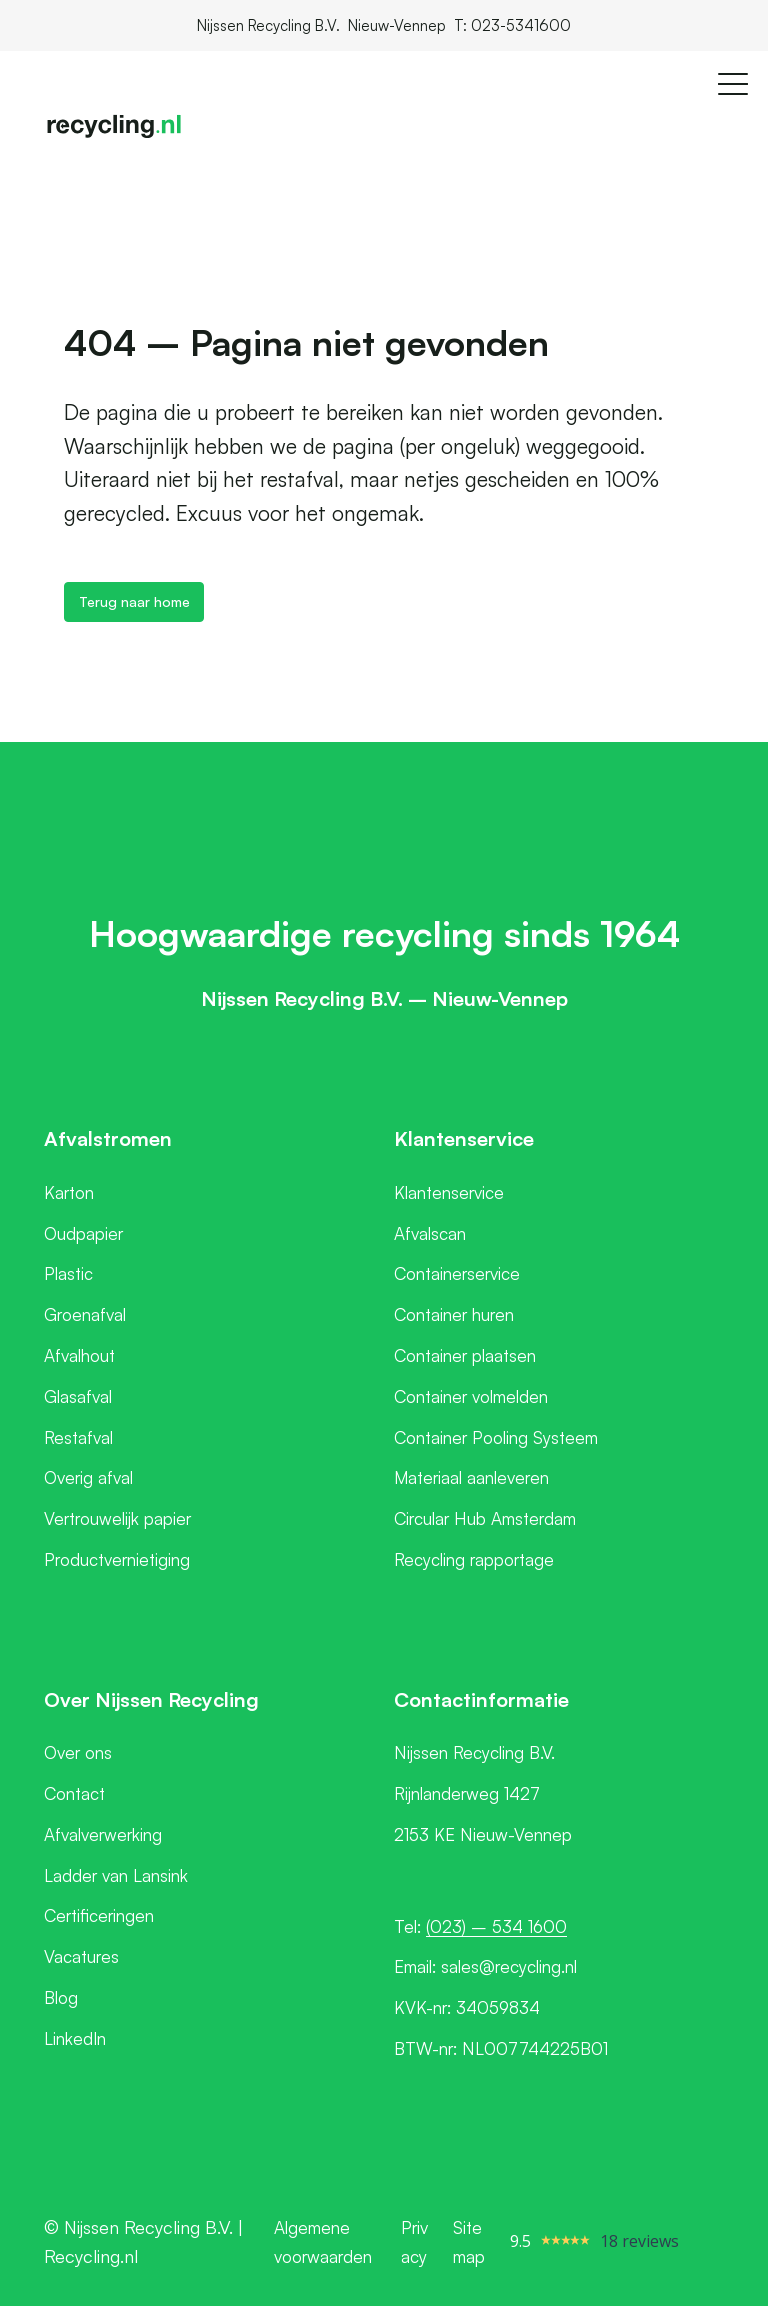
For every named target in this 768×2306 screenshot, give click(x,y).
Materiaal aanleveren (471, 1477)
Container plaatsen (465, 1355)
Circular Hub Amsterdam (485, 1518)
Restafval (78, 1437)
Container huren (454, 1314)
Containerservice (457, 1273)
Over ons (78, 1752)
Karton (69, 1192)
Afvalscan (430, 1233)
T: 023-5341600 (512, 25)
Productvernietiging (117, 1559)
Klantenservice (449, 1192)
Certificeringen (99, 1915)
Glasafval (78, 1396)
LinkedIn (75, 2038)
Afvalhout (79, 1355)
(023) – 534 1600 (496, 1926)
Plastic (68, 1273)
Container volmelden (471, 1396)
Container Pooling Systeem (496, 1437)
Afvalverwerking (103, 1834)
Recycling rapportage (474, 1559)
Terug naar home (134, 601)
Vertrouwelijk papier (117, 1518)
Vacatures (81, 1956)
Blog (61, 1997)
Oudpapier (83, 1233)
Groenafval (85, 1314)
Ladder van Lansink (116, 1875)
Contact (74, 1793)
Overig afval (88, 1477)
